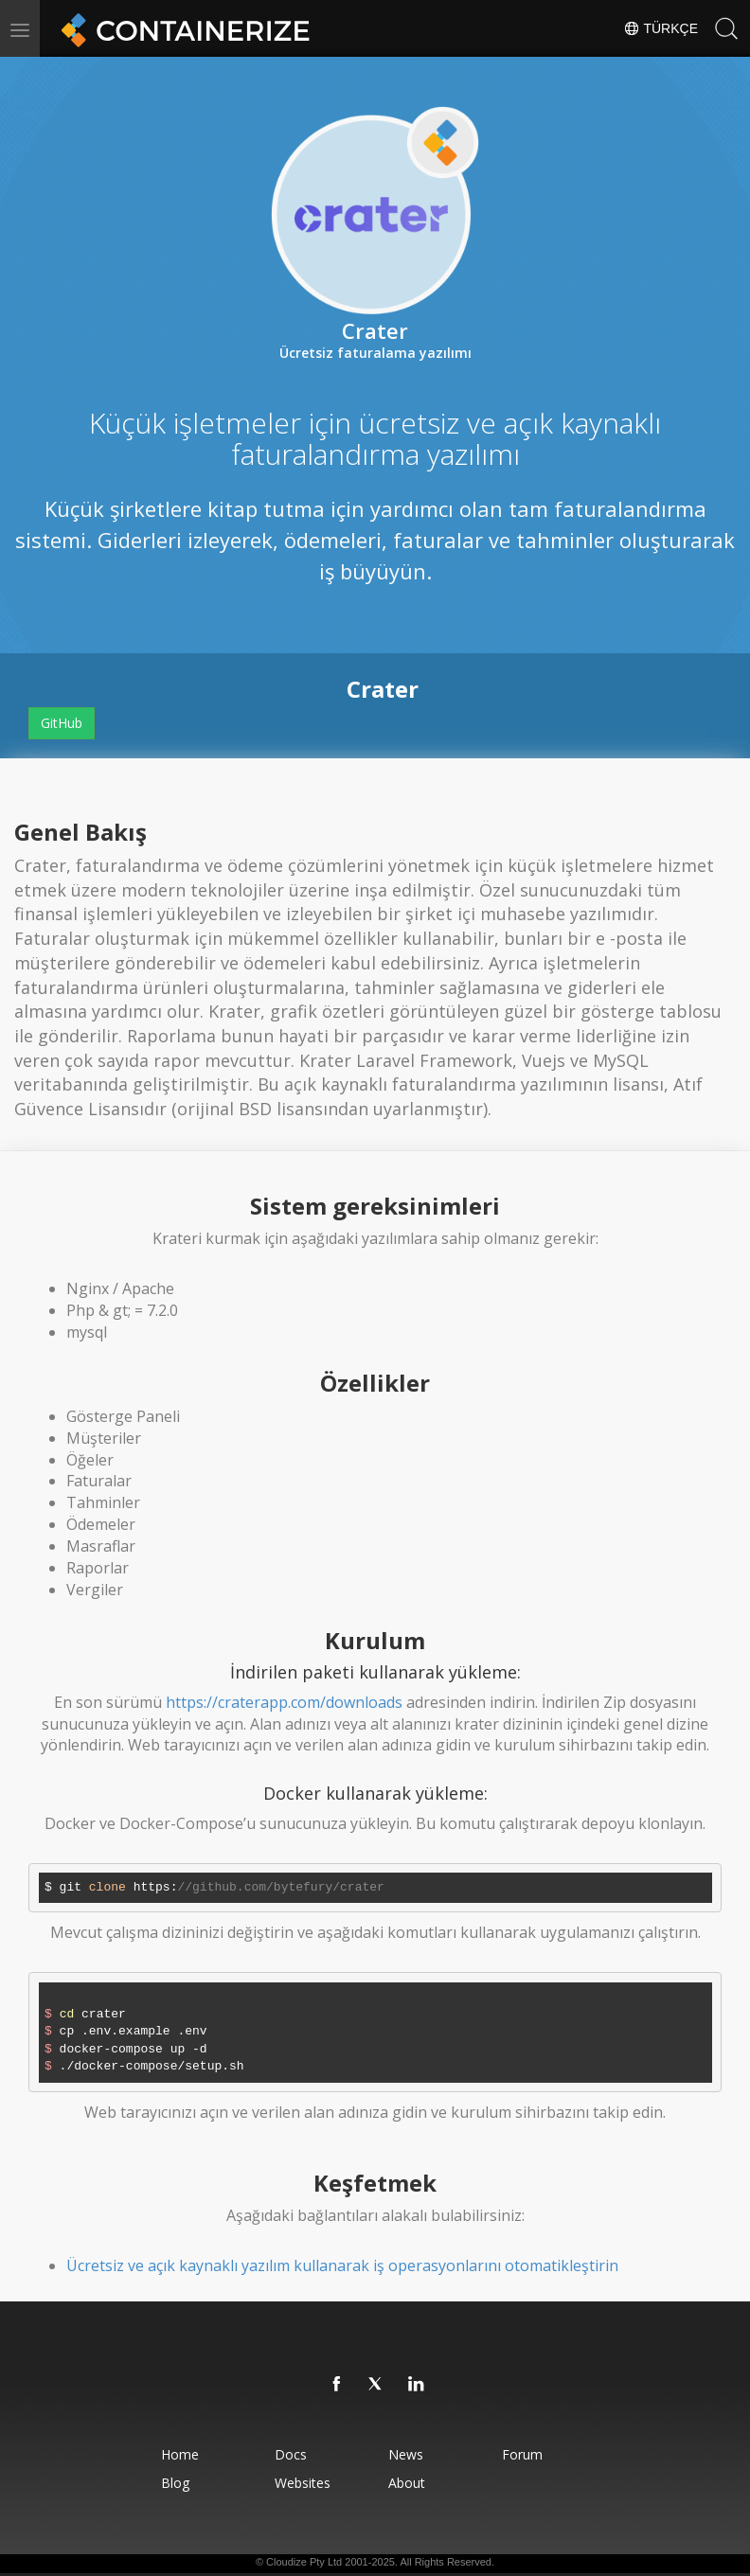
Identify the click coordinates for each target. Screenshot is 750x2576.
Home (175, 2454)
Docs (289, 2454)
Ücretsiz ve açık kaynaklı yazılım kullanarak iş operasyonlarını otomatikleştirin (342, 2265)
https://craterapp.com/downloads (284, 1702)
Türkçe (660, 28)
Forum (526, 2454)
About (407, 2483)
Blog (170, 2483)
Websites (301, 2483)
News (406, 2454)
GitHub (61, 723)
